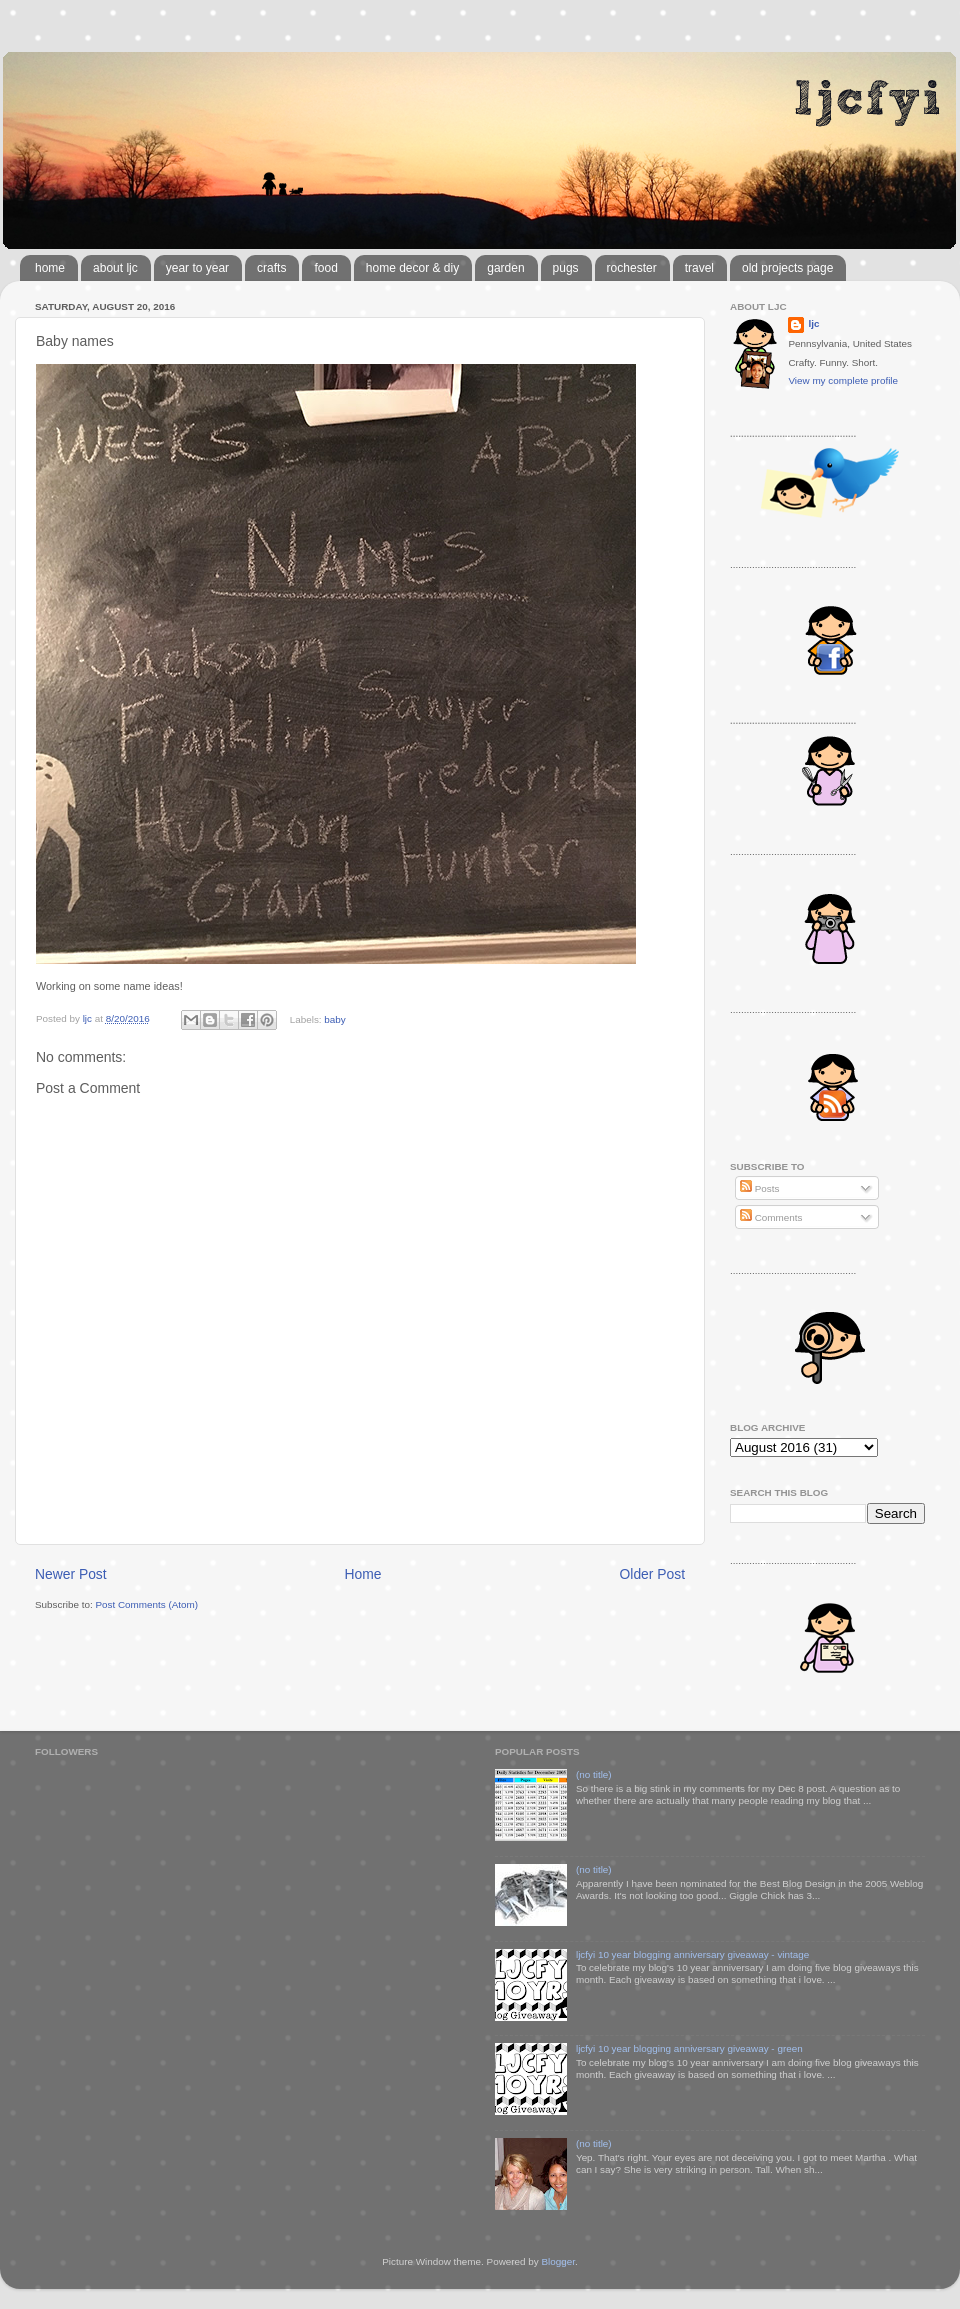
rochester (632, 268)
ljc (813, 323)
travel (699, 268)
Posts (759, 1188)
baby (334, 1018)
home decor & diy (412, 268)
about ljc (115, 268)
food (325, 268)
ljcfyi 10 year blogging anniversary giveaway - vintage (692, 1954)
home (50, 268)
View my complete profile (843, 380)
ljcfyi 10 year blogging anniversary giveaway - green (689, 2048)
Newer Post (71, 1574)
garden (505, 268)
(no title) (594, 1774)
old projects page (787, 268)
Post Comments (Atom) (146, 1604)
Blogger (558, 2261)
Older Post (652, 1574)
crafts (271, 268)
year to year (197, 268)
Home (363, 1574)
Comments (771, 1217)
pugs (566, 268)
